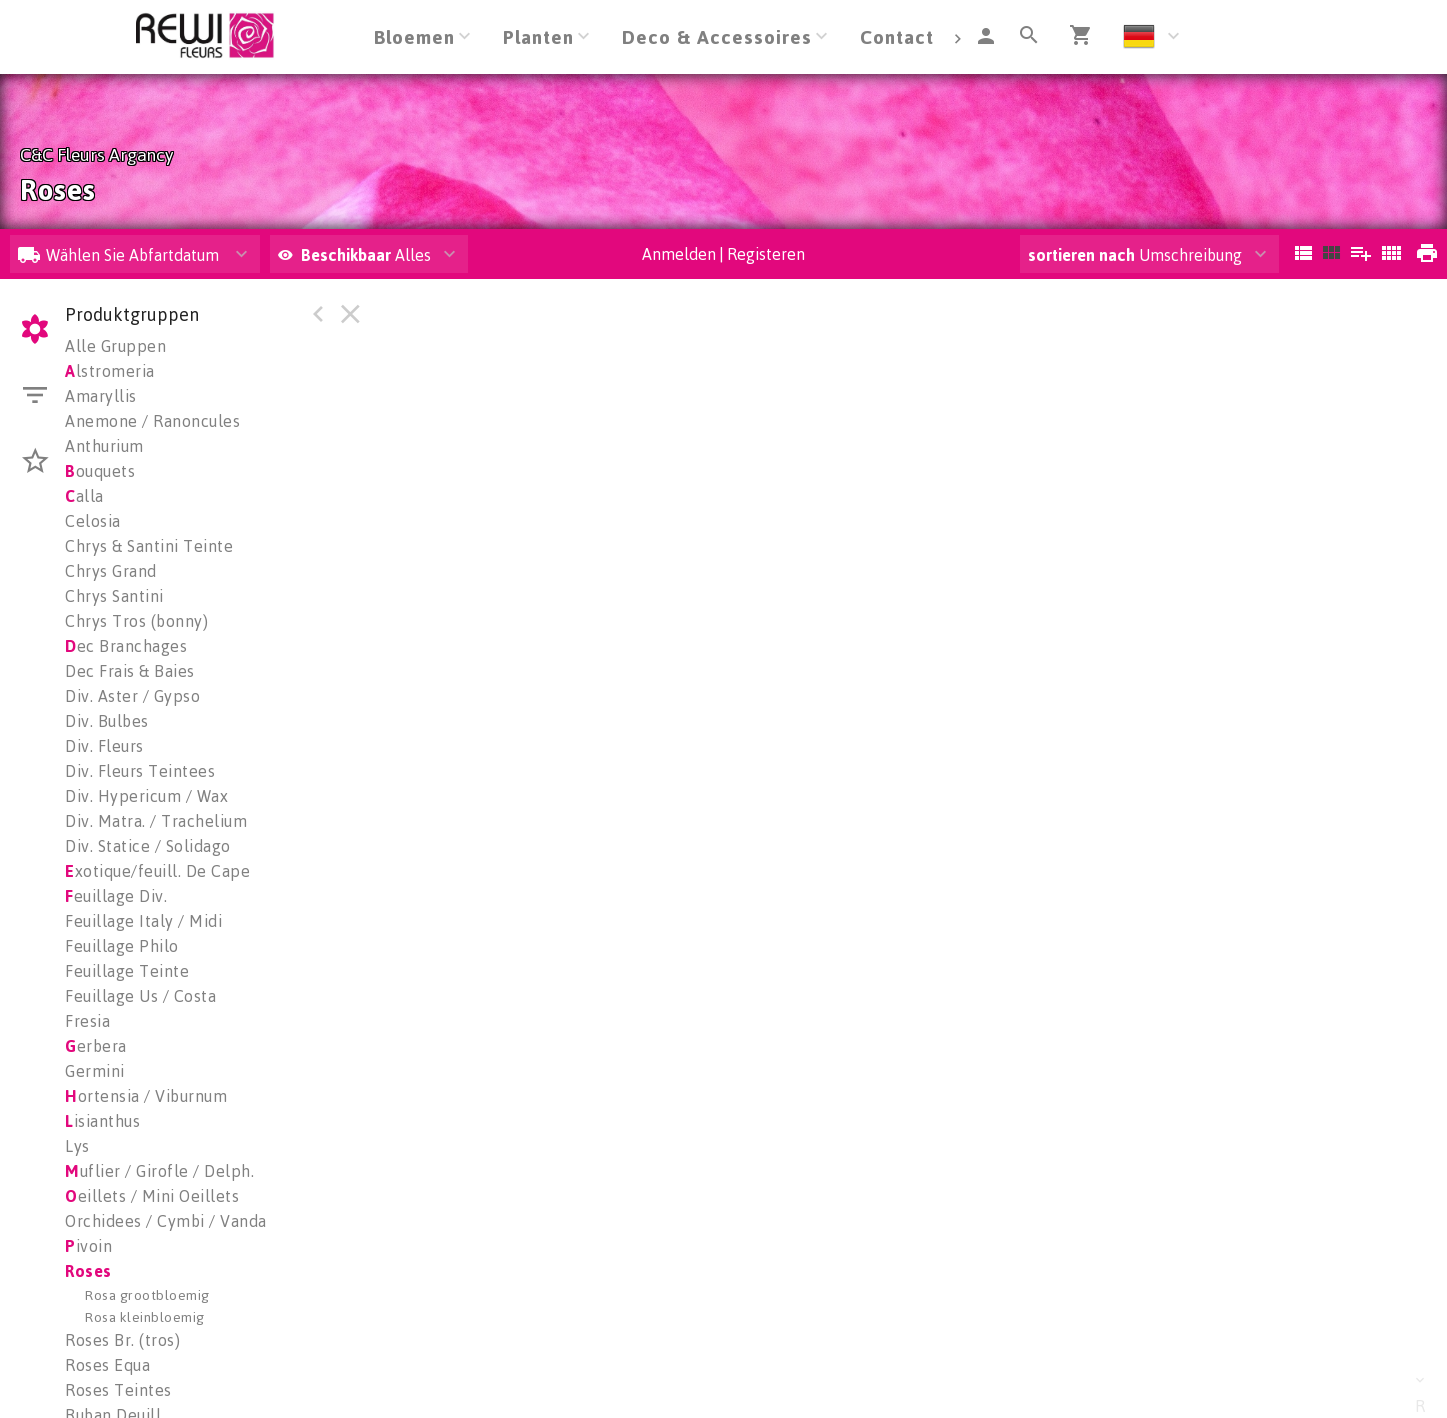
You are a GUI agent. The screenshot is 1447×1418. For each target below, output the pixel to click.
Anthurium (104, 446)
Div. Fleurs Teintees (140, 771)
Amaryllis (101, 396)
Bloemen (414, 36)
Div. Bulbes (107, 721)
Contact (897, 36)
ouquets (100, 471)
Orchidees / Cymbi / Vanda (166, 1221)
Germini (95, 1071)
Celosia (93, 521)
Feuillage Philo (122, 946)
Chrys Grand (111, 571)
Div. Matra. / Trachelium (156, 821)
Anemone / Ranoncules (152, 421)
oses (88, 1271)
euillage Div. (116, 896)
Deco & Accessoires (717, 36)
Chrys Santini (114, 596)
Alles (354, 255)
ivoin (88, 1246)
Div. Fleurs (104, 746)
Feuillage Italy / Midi (143, 921)
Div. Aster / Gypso (132, 696)
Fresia (87, 1021)
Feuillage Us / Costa (140, 996)
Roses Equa (107, 1365)
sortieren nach (1083, 255)
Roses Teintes (118, 1390)
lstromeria (110, 371)
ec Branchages (126, 646)
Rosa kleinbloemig (145, 1316)
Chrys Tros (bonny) (136, 621)
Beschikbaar (348, 255)
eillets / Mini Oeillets (152, 1196)
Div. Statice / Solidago (148, 846)
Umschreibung (1135, 255)
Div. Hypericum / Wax (146, 796)
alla (84, 496)
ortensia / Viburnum (146, 1096)
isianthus (102, 1121)
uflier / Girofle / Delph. (159, 1171)
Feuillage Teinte (127, 971)
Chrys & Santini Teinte (149, 546)
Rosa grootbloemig (147, 1294)
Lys (77, 1146)
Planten (538, 36)
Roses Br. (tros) (122, 1340)
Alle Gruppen (115, 346)
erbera (96, 1046)
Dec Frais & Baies (130, 671)
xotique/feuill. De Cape (157, 871)
